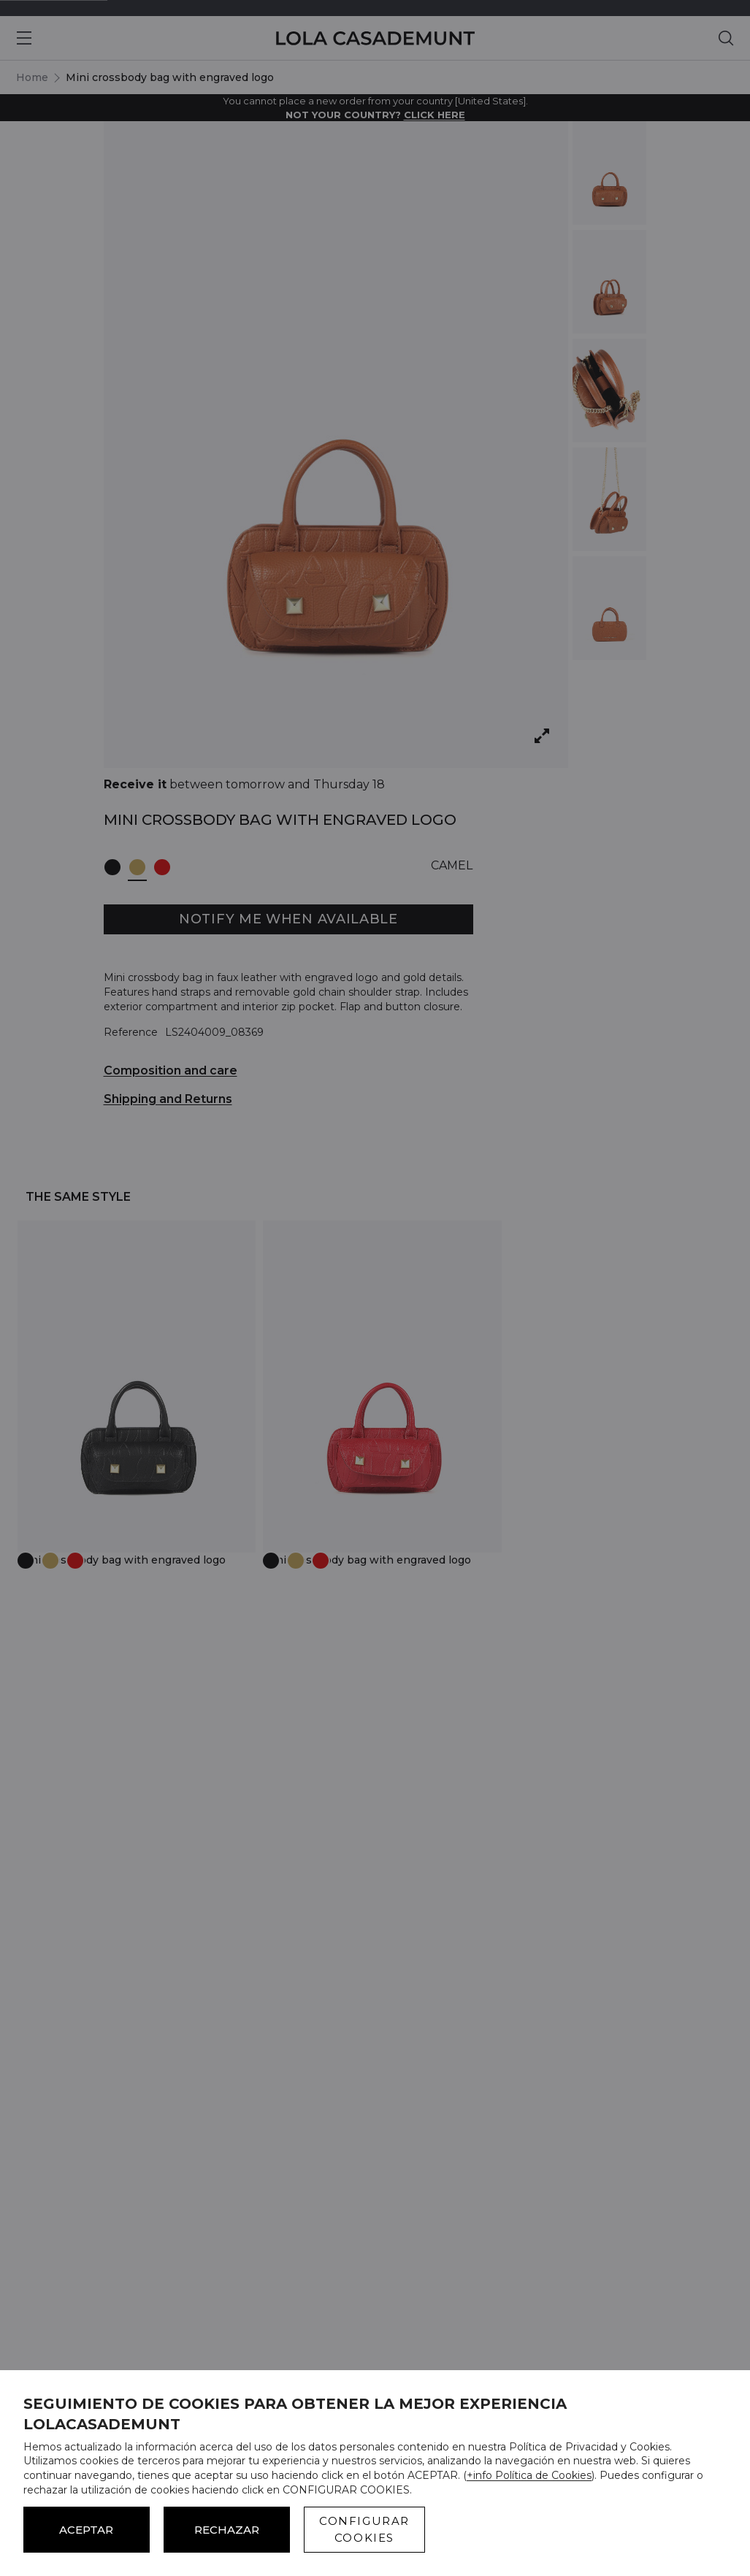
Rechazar (226, 2530)
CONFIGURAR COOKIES (364, 2529)
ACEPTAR (86, 2530)
